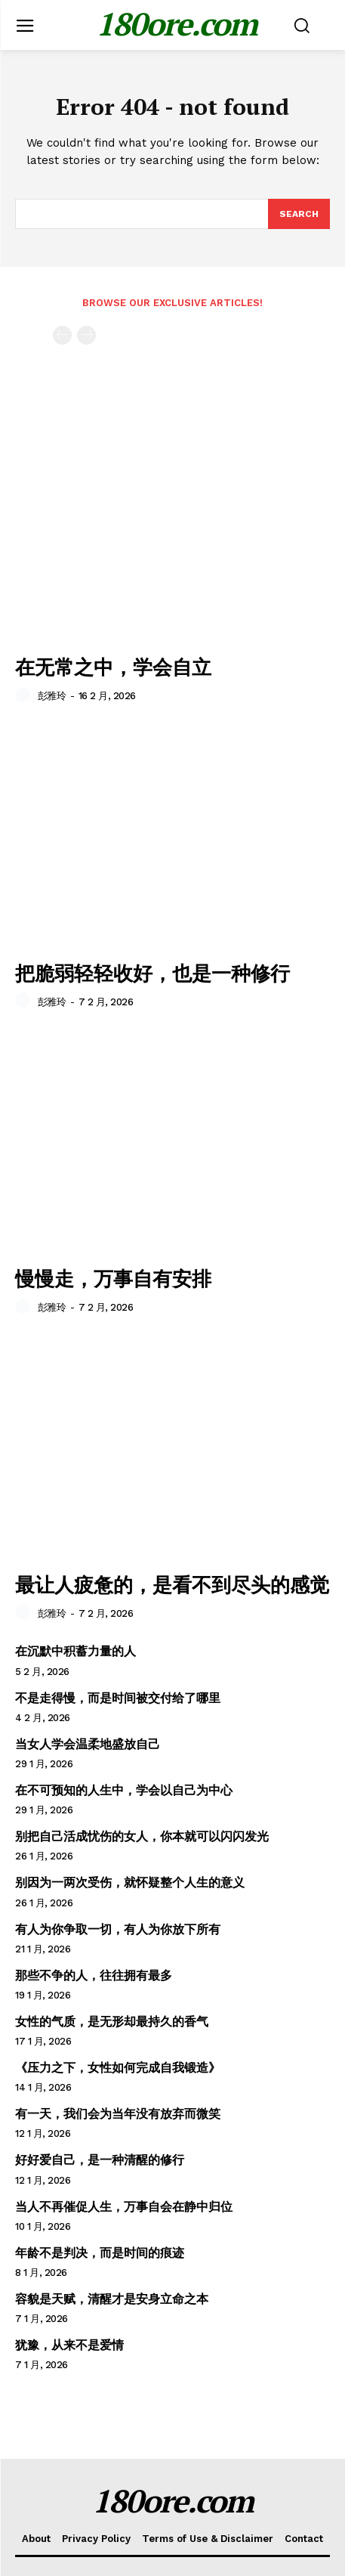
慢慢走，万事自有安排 (113, 1278)
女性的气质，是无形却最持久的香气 (111, 2021)
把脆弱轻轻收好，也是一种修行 (152, 973)
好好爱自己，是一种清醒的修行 (99, 2160)
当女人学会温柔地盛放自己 (87, 1744)
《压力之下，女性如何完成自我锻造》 (117, 2067)
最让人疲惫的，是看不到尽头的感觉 (172, 1584)
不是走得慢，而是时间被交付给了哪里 (117, 1698)
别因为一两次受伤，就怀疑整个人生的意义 (130, 1882)
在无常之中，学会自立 (113, 667)
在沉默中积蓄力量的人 (75, 1651)
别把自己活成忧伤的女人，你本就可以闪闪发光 (142, 1836)
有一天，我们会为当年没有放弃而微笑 (117, 2114)
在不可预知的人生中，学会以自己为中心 (124, 1790)
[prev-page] (62, 335)
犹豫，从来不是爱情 (69, 2345)
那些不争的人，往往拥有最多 (93, 1975)
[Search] (299, 214)
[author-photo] (25, 695)
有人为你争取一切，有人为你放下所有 (117, 1929)
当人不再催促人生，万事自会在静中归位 (124, 2207)
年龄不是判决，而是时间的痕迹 (99, 2253)
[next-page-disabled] (86, 335)
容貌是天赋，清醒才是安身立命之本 (111, 2299)
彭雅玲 (52, 695)
